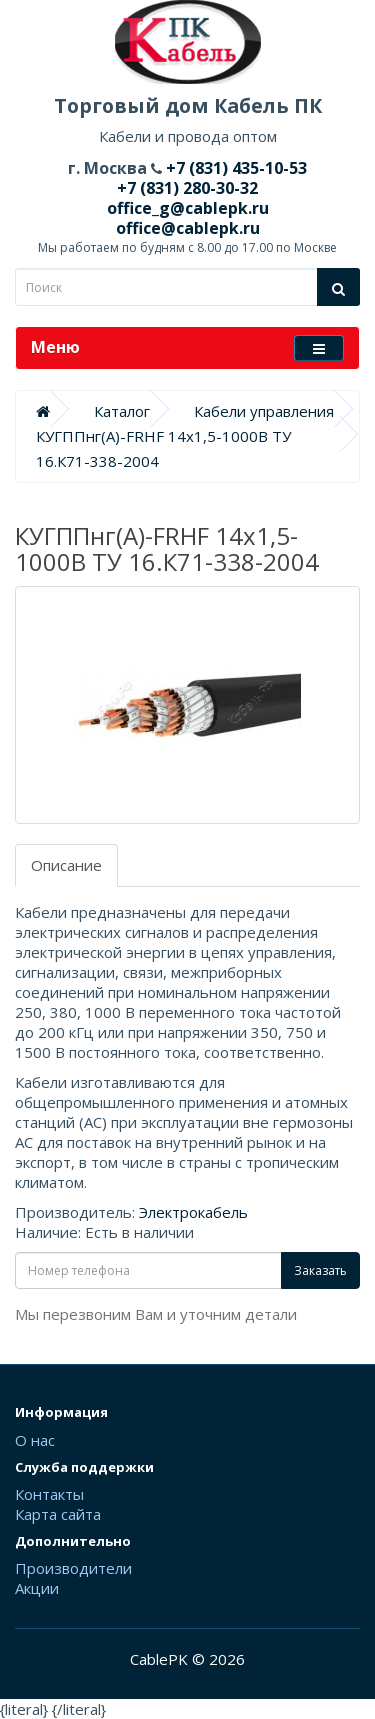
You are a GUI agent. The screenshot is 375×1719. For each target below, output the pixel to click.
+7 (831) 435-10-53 (234, 168)
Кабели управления (264, 411)
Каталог (122, 411)
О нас (35, 1440)
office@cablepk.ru (188, 228)
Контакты (49, 1494)
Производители (73, 1568)
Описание (66, 865)
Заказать (320, 1270)
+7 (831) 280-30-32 (187, 188)
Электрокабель (193, 1212)
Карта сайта (58, 1514)
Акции (37, 1588)
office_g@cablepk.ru (188, 208)
